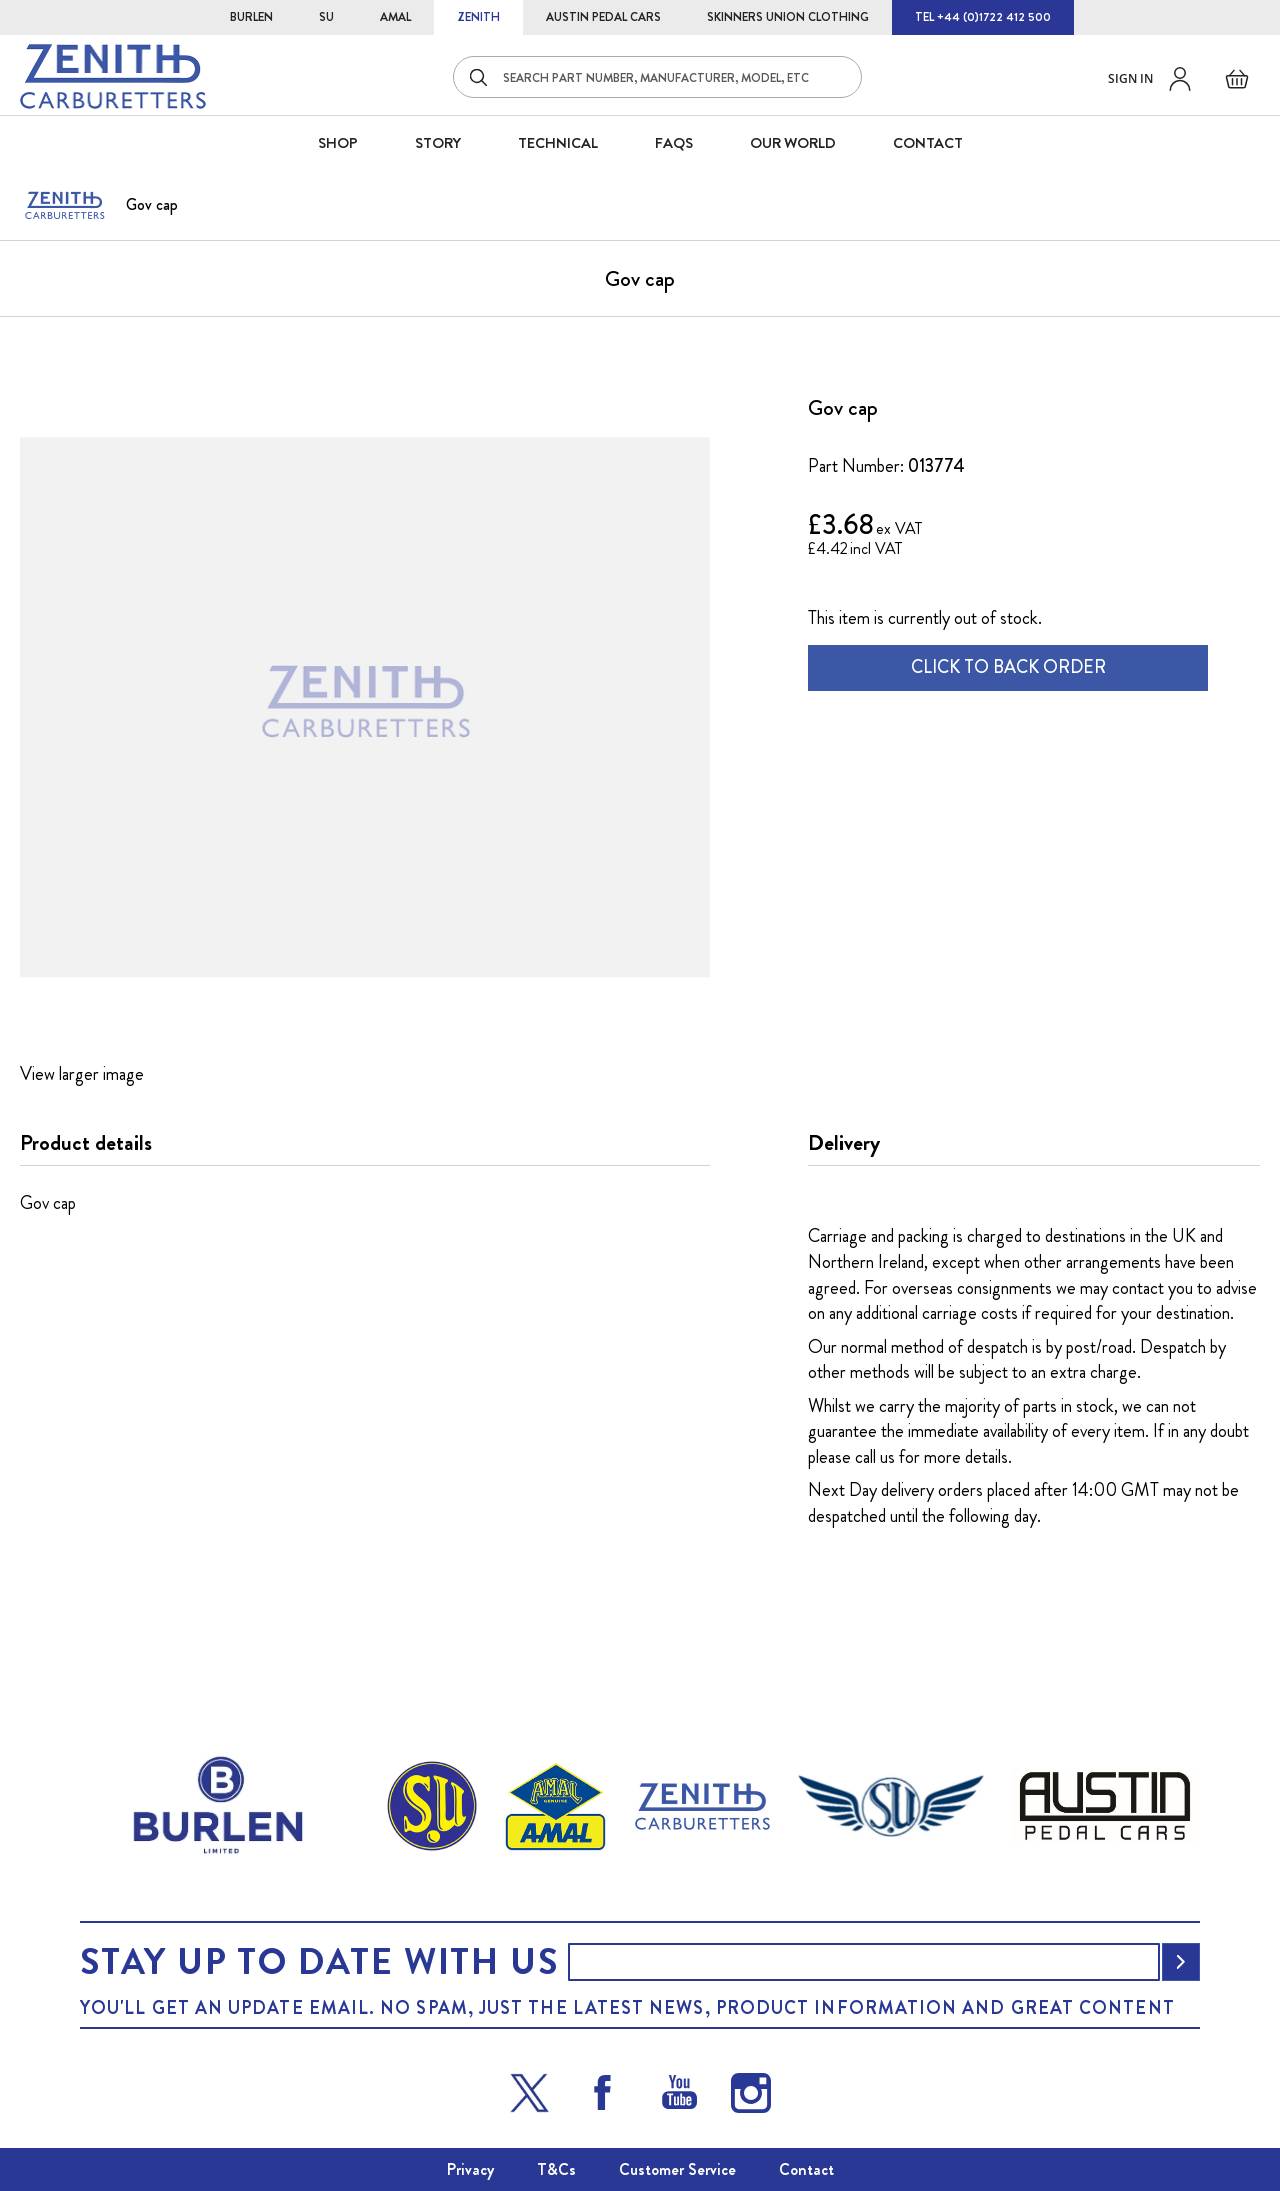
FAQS (674, 143)
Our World (793, 143)
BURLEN (251, 17)
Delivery (844, 1143)
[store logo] (113, 76)
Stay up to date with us (319, 1962)
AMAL (395, 17)
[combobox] (657, 77)
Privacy (470, 2169)
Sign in (1130, 78)
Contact (806, 2169)
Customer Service (677, 2169)
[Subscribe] (1181, 1962)
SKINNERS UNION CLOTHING (788, 17)
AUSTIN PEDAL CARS (603, 17)
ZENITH (478, 17)
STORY (438, 143)
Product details (86, 1143)
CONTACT (928, 143)
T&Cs (556, 2169)
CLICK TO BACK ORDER (1008, 667)
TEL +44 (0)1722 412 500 (983, 17)
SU (326, 17)
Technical (558, 143)
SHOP (338, 143)
